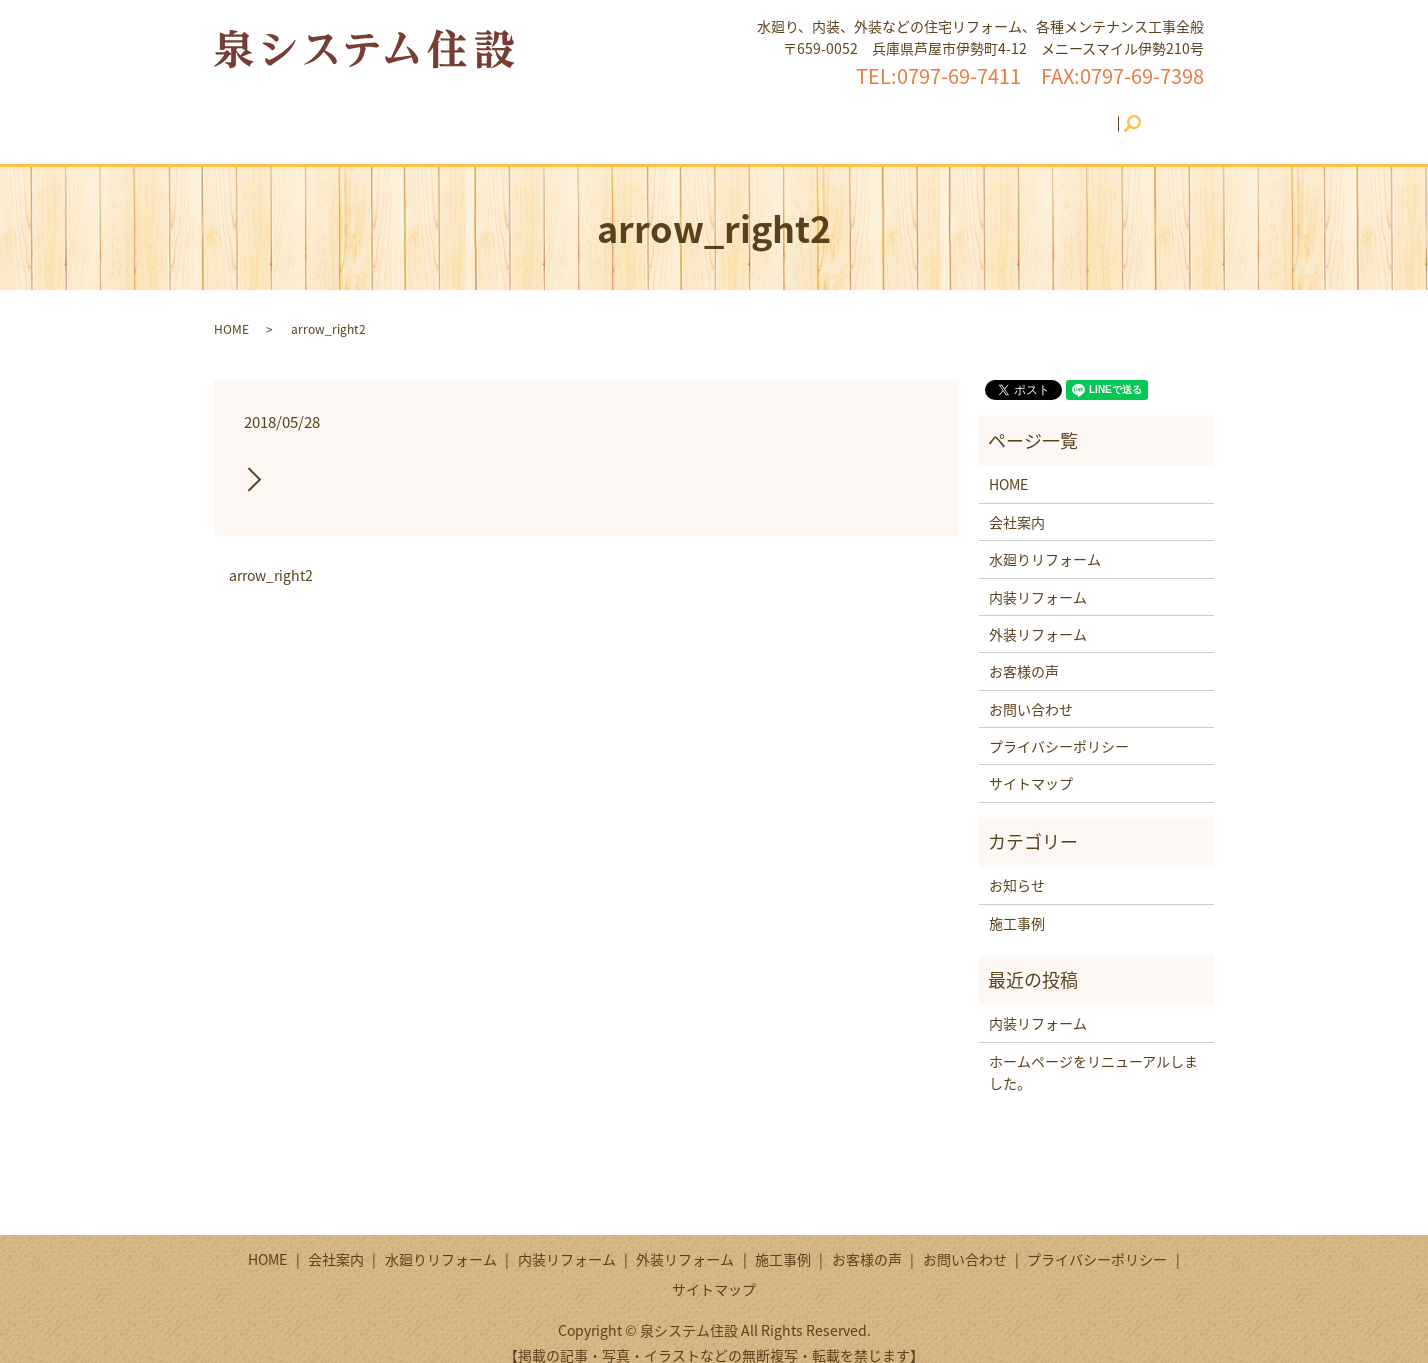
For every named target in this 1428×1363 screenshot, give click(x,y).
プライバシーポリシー (1059, 727)
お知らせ (1017, 866)
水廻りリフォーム (510, 113)
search (1119, 114)
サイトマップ (1031, 764)
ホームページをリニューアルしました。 (1093, 1053)
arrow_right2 (271, 556)
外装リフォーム (758, 113)
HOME (333, 113)
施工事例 (857, 113)
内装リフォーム (637, 113)
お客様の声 (942, 113)
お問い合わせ (1042, 113)
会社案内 (404, 113)
